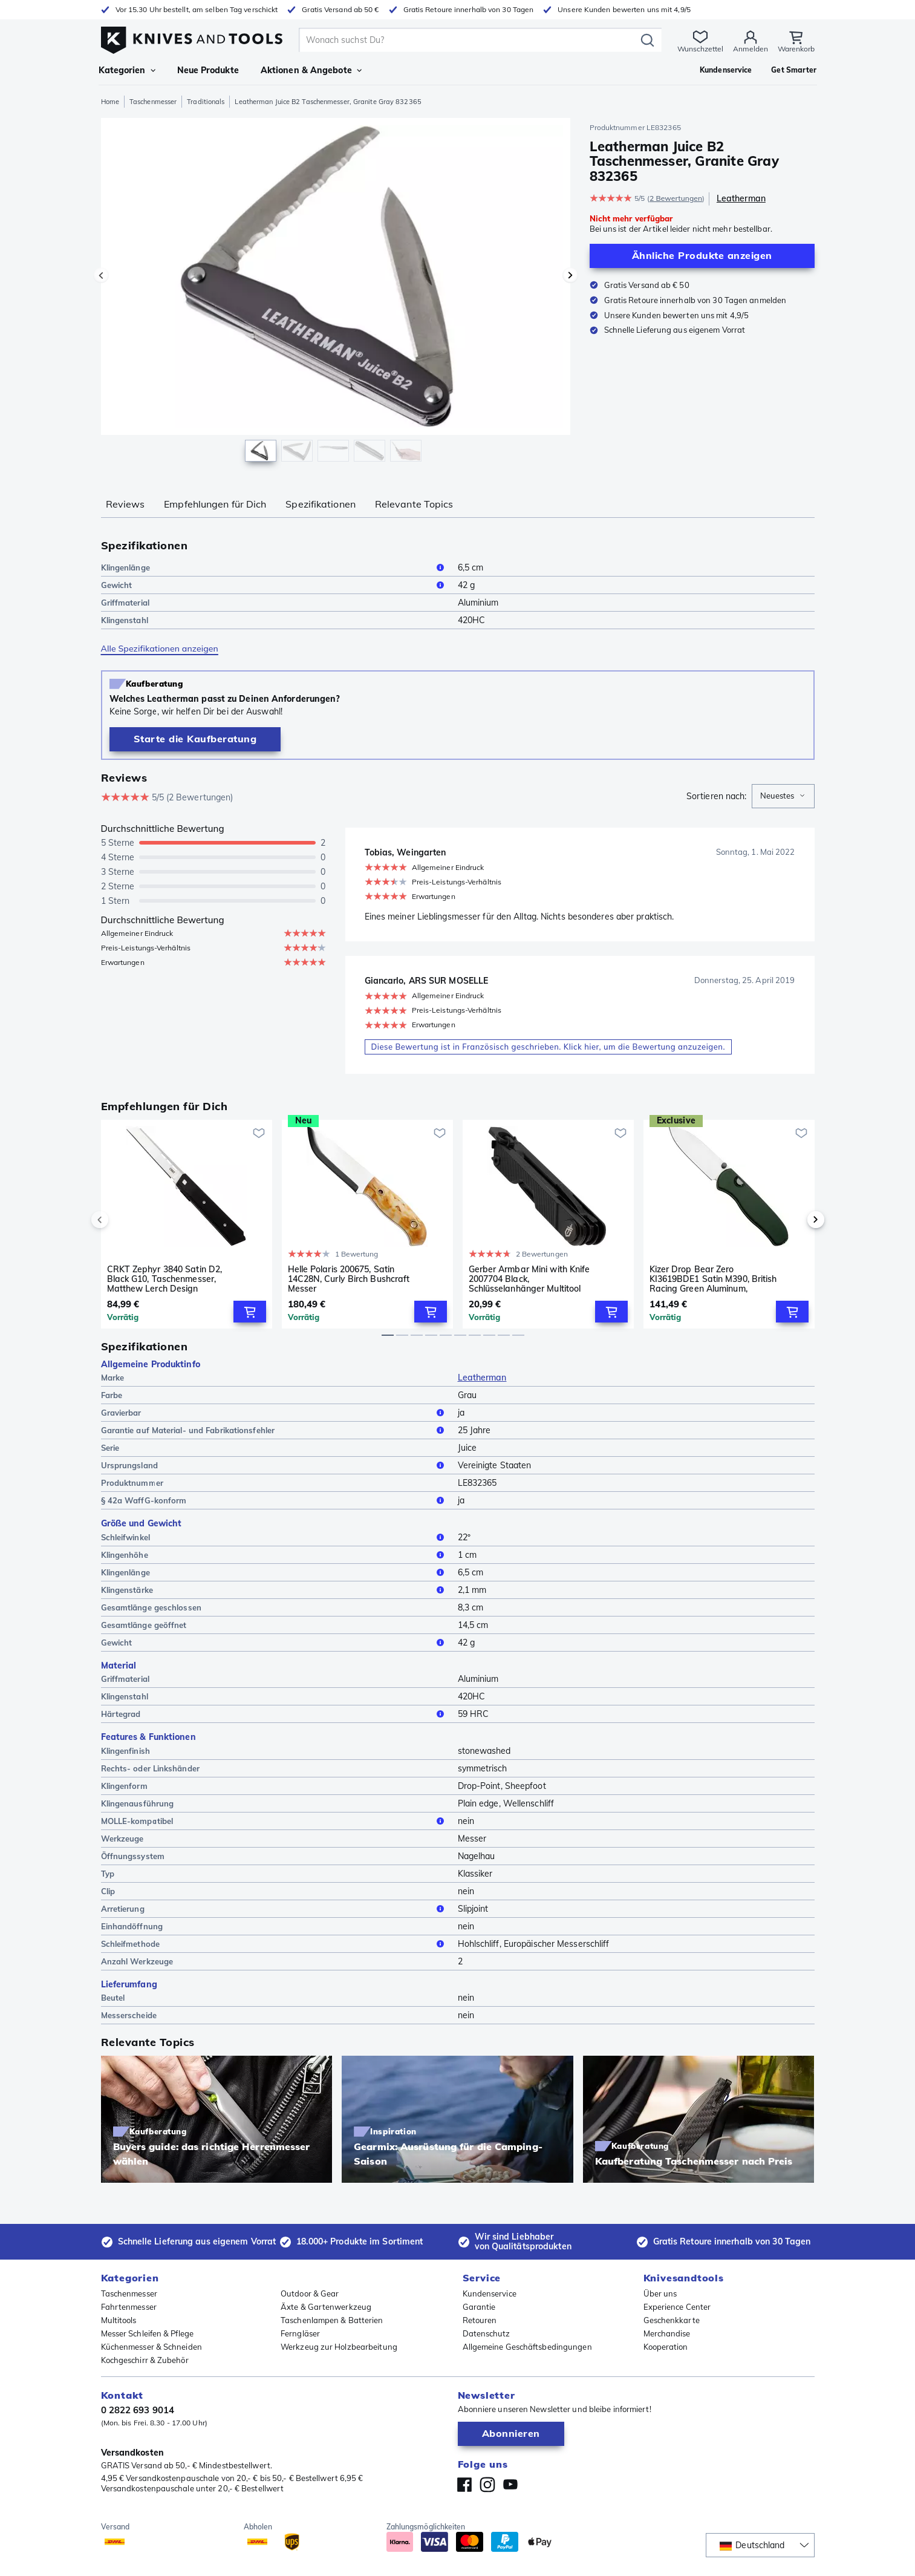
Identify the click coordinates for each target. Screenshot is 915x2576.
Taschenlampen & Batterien (332, 2320)
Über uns (660, 2293)
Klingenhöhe (274, 1555)
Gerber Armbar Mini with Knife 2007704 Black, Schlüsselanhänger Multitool (529, 1278)
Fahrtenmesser (129, 2307)
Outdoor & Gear (310, 2293)
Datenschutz (486, 2333)
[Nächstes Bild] (570, 275)
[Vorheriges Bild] (101, 275)
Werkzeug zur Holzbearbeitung (339, 2347)
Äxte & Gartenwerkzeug (326, 2307)
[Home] (191, 37)
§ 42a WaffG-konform (274, 1500)
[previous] (120, 1219)
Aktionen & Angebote (311, 70)
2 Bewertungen (676, 198)
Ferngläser (300, 2333)
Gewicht (274, 585)
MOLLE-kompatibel (274, 1821)
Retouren (480, 2320)
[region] (335, 293)
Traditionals (205, 101)
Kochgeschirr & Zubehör (145, 2360)
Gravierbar (274, 1412)
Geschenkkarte (671, 2320)
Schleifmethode (274, 1944)
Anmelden (750, 48)
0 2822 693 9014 (138, 2410)
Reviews (125, 504)
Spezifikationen (320, 504)
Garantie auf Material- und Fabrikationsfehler (274, 1430)
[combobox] (783, 796)
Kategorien (127, 70)
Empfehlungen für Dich (215, 504)
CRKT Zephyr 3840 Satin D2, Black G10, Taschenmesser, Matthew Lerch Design (165, 1278)
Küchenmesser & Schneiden (151, 2347)
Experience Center (677, 2307)
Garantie (479, 2307)
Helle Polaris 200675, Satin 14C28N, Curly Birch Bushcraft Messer (349, 1278)
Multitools (119, 2320)
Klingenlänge (274, 567)
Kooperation (665, 2347)
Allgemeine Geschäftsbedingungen (527, 2347)
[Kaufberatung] (195, 739)
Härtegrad (274, 1714)
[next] (795, 1219)
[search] (470, 39)
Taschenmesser (153, 101)
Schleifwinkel (274, 1537)
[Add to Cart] (249, 1311)
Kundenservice (489, 2293)
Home (110, 101)
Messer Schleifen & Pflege (147, 2333)
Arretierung (274, 1909)
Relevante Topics (414, 504)
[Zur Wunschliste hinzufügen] (259, 1133)
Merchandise (667, 2333)
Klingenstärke (274, 1590)
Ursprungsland (274, 1465)
